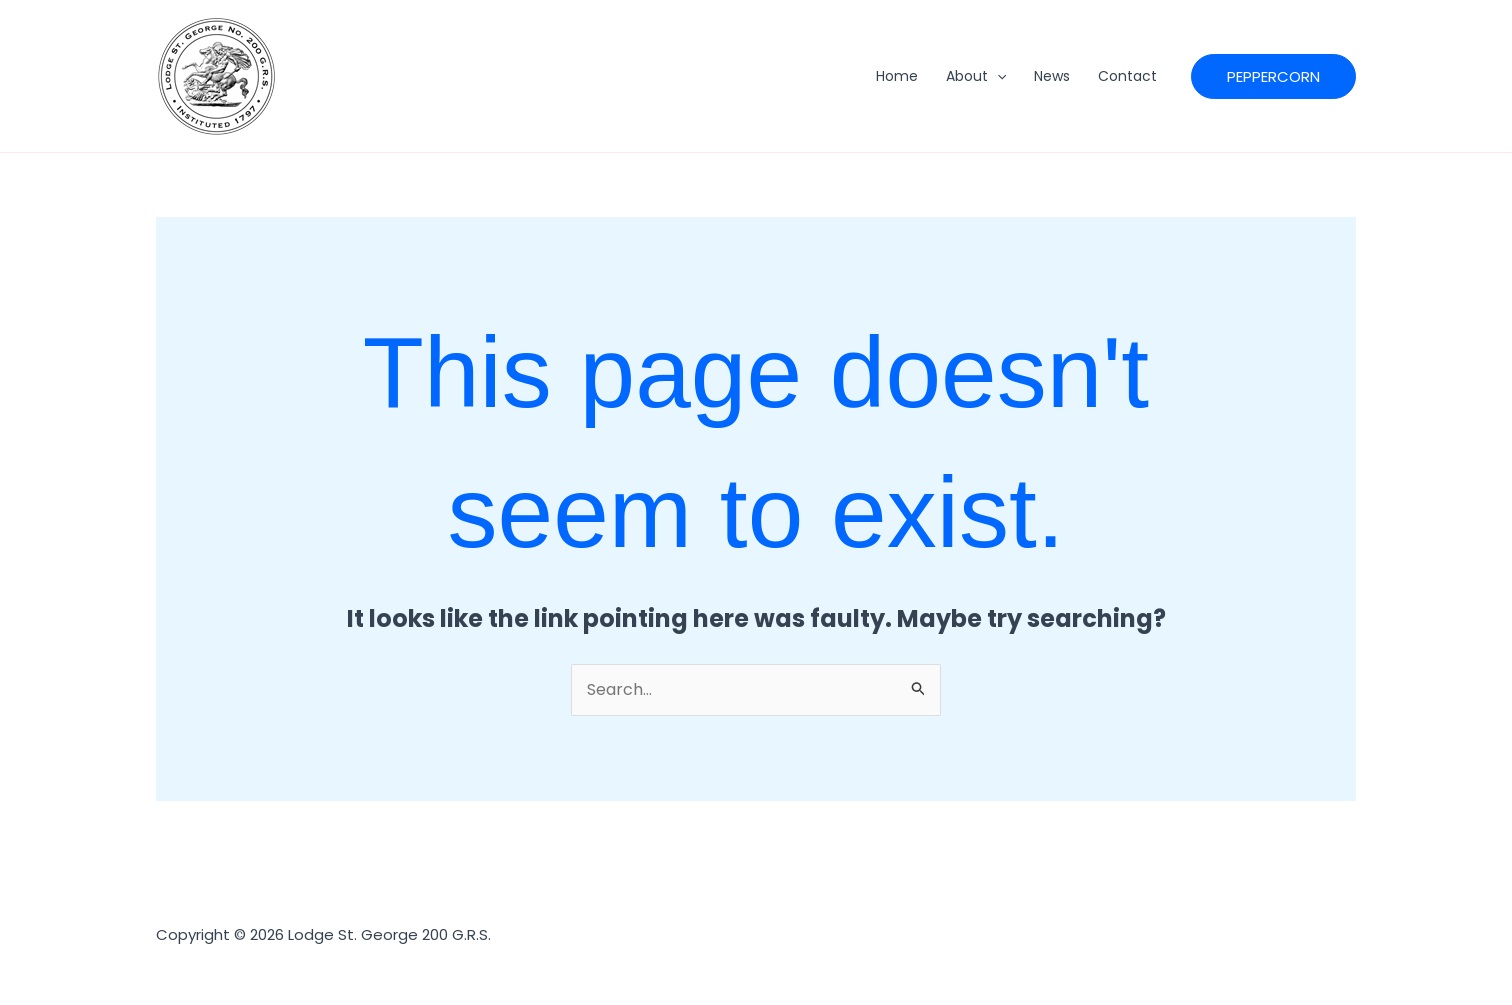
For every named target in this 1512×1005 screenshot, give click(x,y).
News (1052, 76)
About (976, 76)
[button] (1273, 76)
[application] (997, 76)
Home (897, 76)
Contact (1127, 76)
